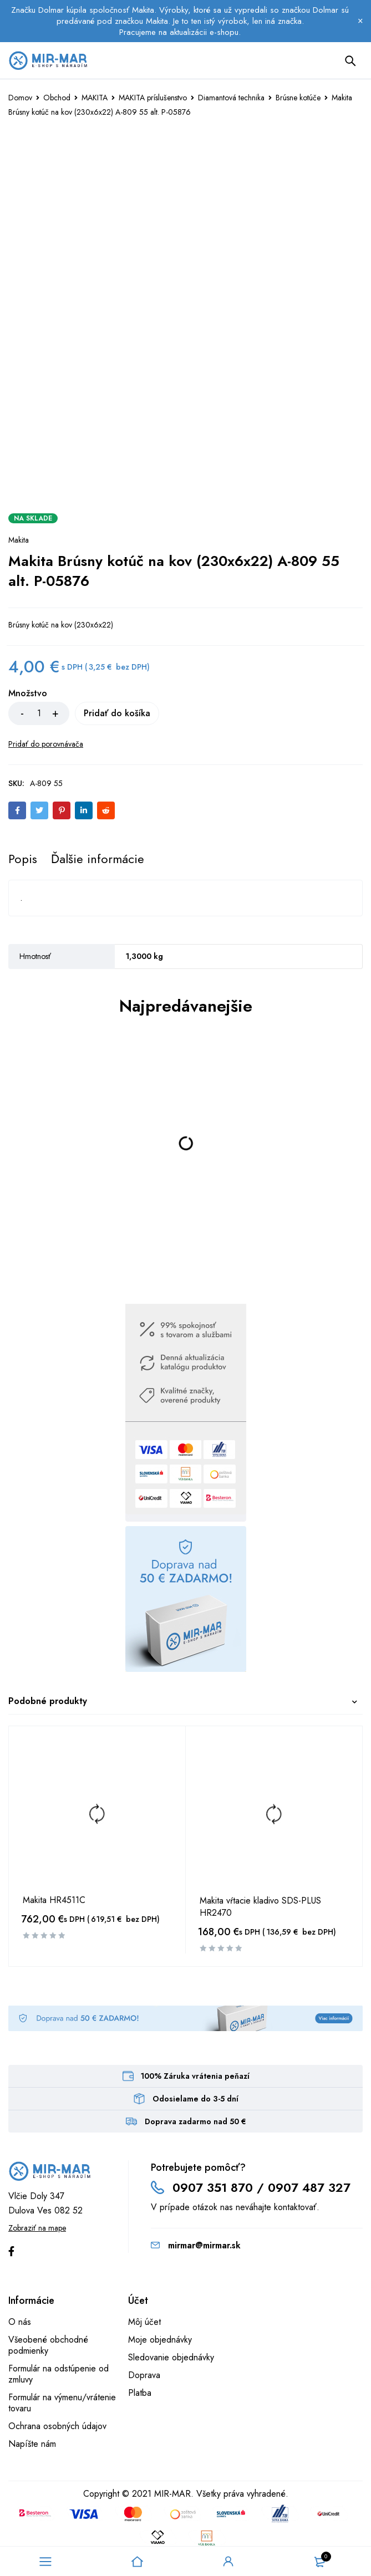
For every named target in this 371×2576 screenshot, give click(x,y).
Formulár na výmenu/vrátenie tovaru (62, 2403)
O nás (19, 2321)
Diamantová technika (231, 97)
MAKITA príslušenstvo (153, 97)
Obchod (56, 97)
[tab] (22, 858)
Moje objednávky (160, 2339)
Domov (20, 97)
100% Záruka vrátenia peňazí (195, 2076)
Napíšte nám (32, 2443)
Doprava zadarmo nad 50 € (195, 2121)
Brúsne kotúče (298, 97)
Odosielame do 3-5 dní (195, 2098)
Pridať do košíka (130, 713)
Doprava (144, 2375)
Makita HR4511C (54, 1900)
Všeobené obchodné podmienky (48, 2345)
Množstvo (27, 694)
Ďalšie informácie (97, 858)
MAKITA (95, 97)
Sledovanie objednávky (171, 2357)
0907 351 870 (212, 2187)
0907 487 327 (309, 2187)
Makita (18, 539)
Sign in (228, 2561)
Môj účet (144, 2321)
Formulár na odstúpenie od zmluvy (58, 2374)
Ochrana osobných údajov (57, 2426)
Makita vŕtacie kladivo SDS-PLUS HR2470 (260, 1907)
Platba (139, 2392)
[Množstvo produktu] (38, 713)
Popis (22, 858)
